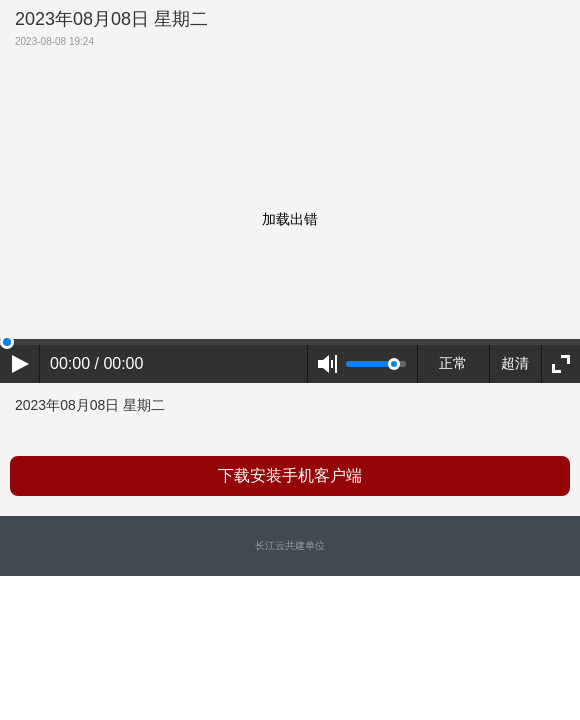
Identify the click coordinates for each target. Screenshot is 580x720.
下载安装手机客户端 (290, 475)
